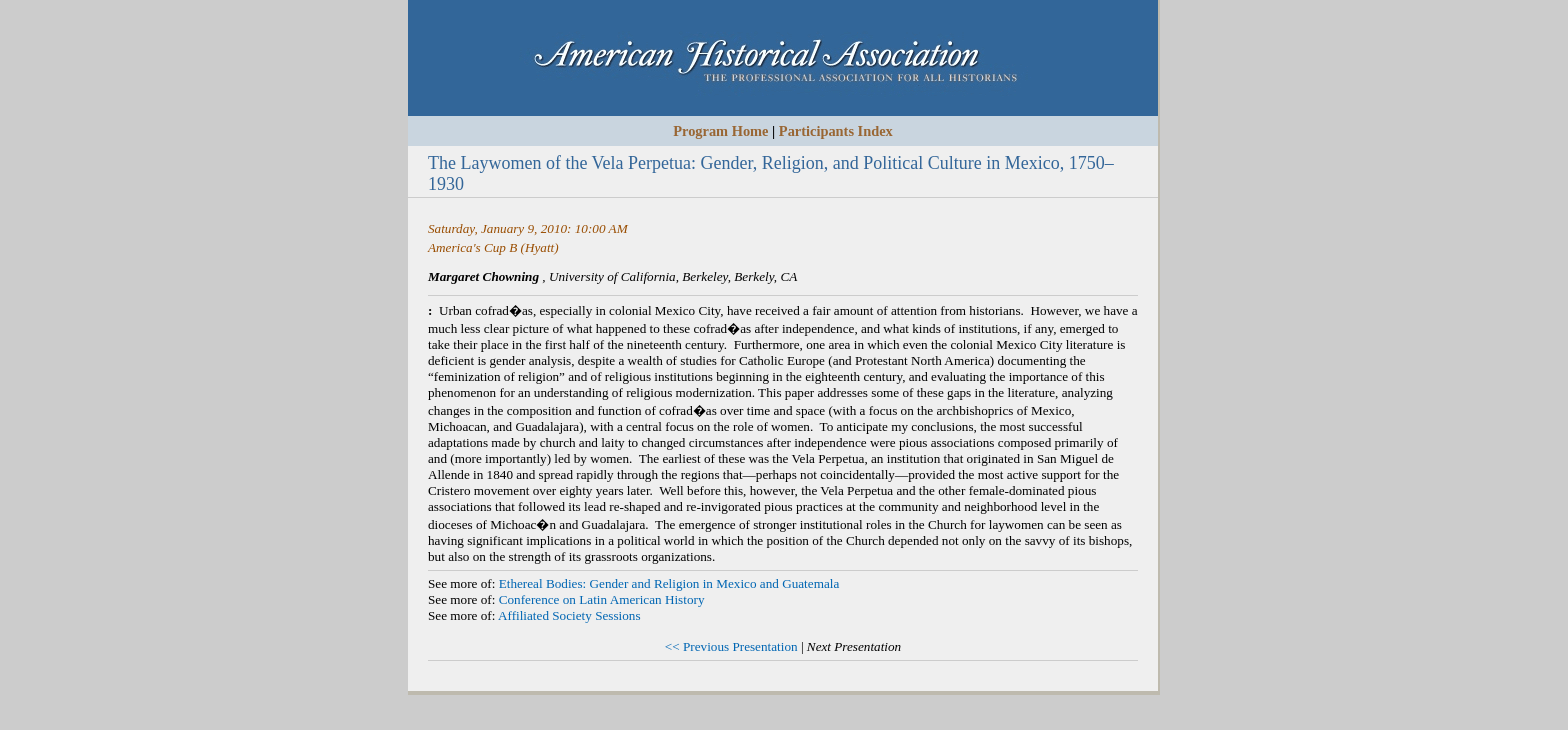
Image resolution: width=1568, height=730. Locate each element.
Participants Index (836, 131)
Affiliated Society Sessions (569, 615)
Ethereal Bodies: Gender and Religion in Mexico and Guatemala (669, 583)
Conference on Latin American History (602, 599)
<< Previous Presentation (731, 646)
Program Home (720, 131)
